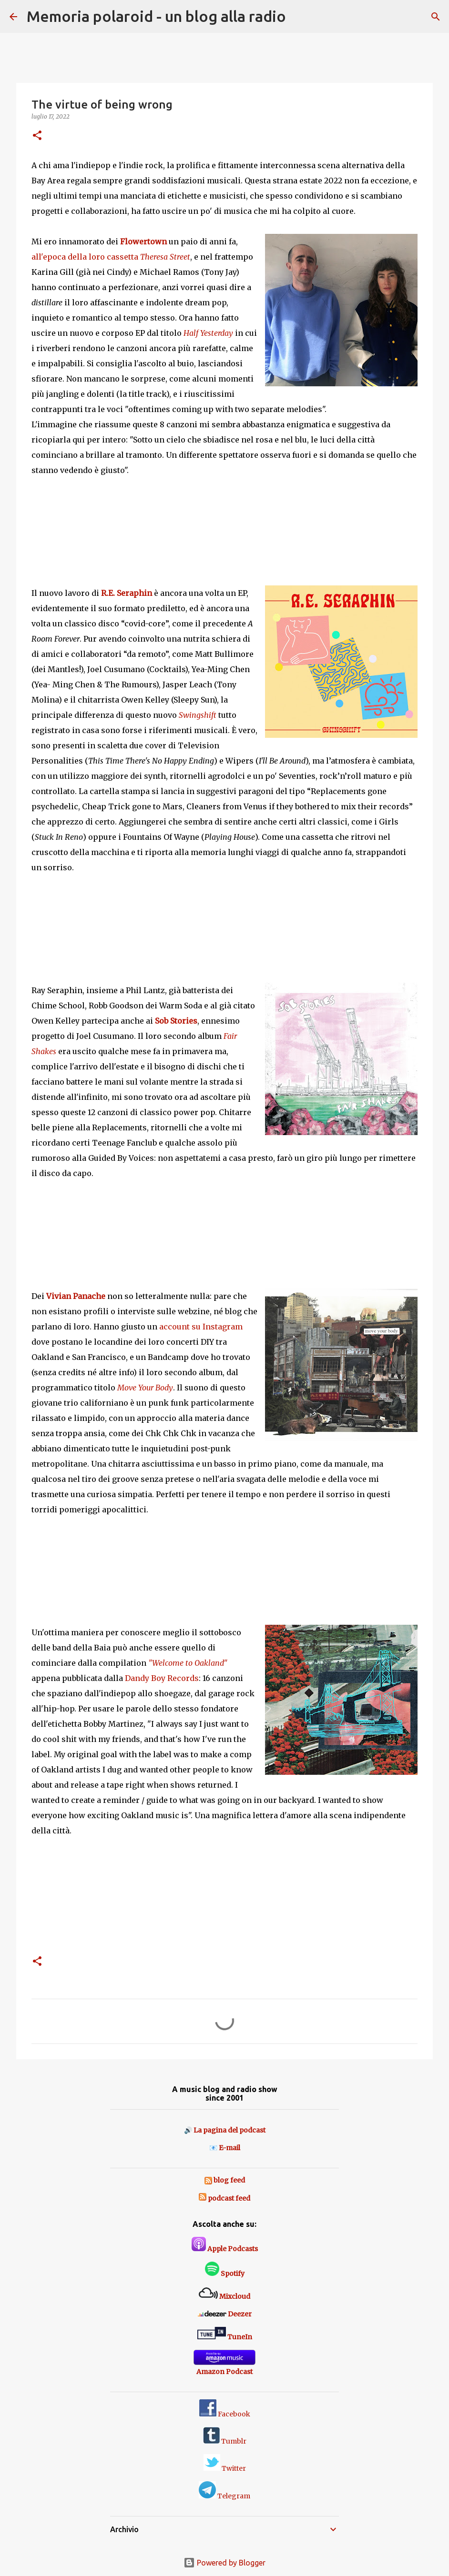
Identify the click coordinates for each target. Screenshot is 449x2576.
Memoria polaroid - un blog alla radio (156, 16)
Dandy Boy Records (162, 1678)
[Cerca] (299, 16)
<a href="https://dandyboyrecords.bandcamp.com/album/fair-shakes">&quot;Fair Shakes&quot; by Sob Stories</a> (224, 1224)
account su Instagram (201, 1326)
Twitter (225, 2468)
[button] (37, 136)
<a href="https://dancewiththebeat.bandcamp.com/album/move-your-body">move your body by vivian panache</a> (224, 1561)
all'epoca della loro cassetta (110, 257)
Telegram (224, 2496)
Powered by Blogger (224, 2562)
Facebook (224, 2414)
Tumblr (224, 2441)
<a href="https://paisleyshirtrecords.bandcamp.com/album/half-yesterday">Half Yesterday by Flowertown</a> (224, 521)
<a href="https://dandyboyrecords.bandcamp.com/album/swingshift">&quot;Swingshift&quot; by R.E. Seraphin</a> (224, 918)
